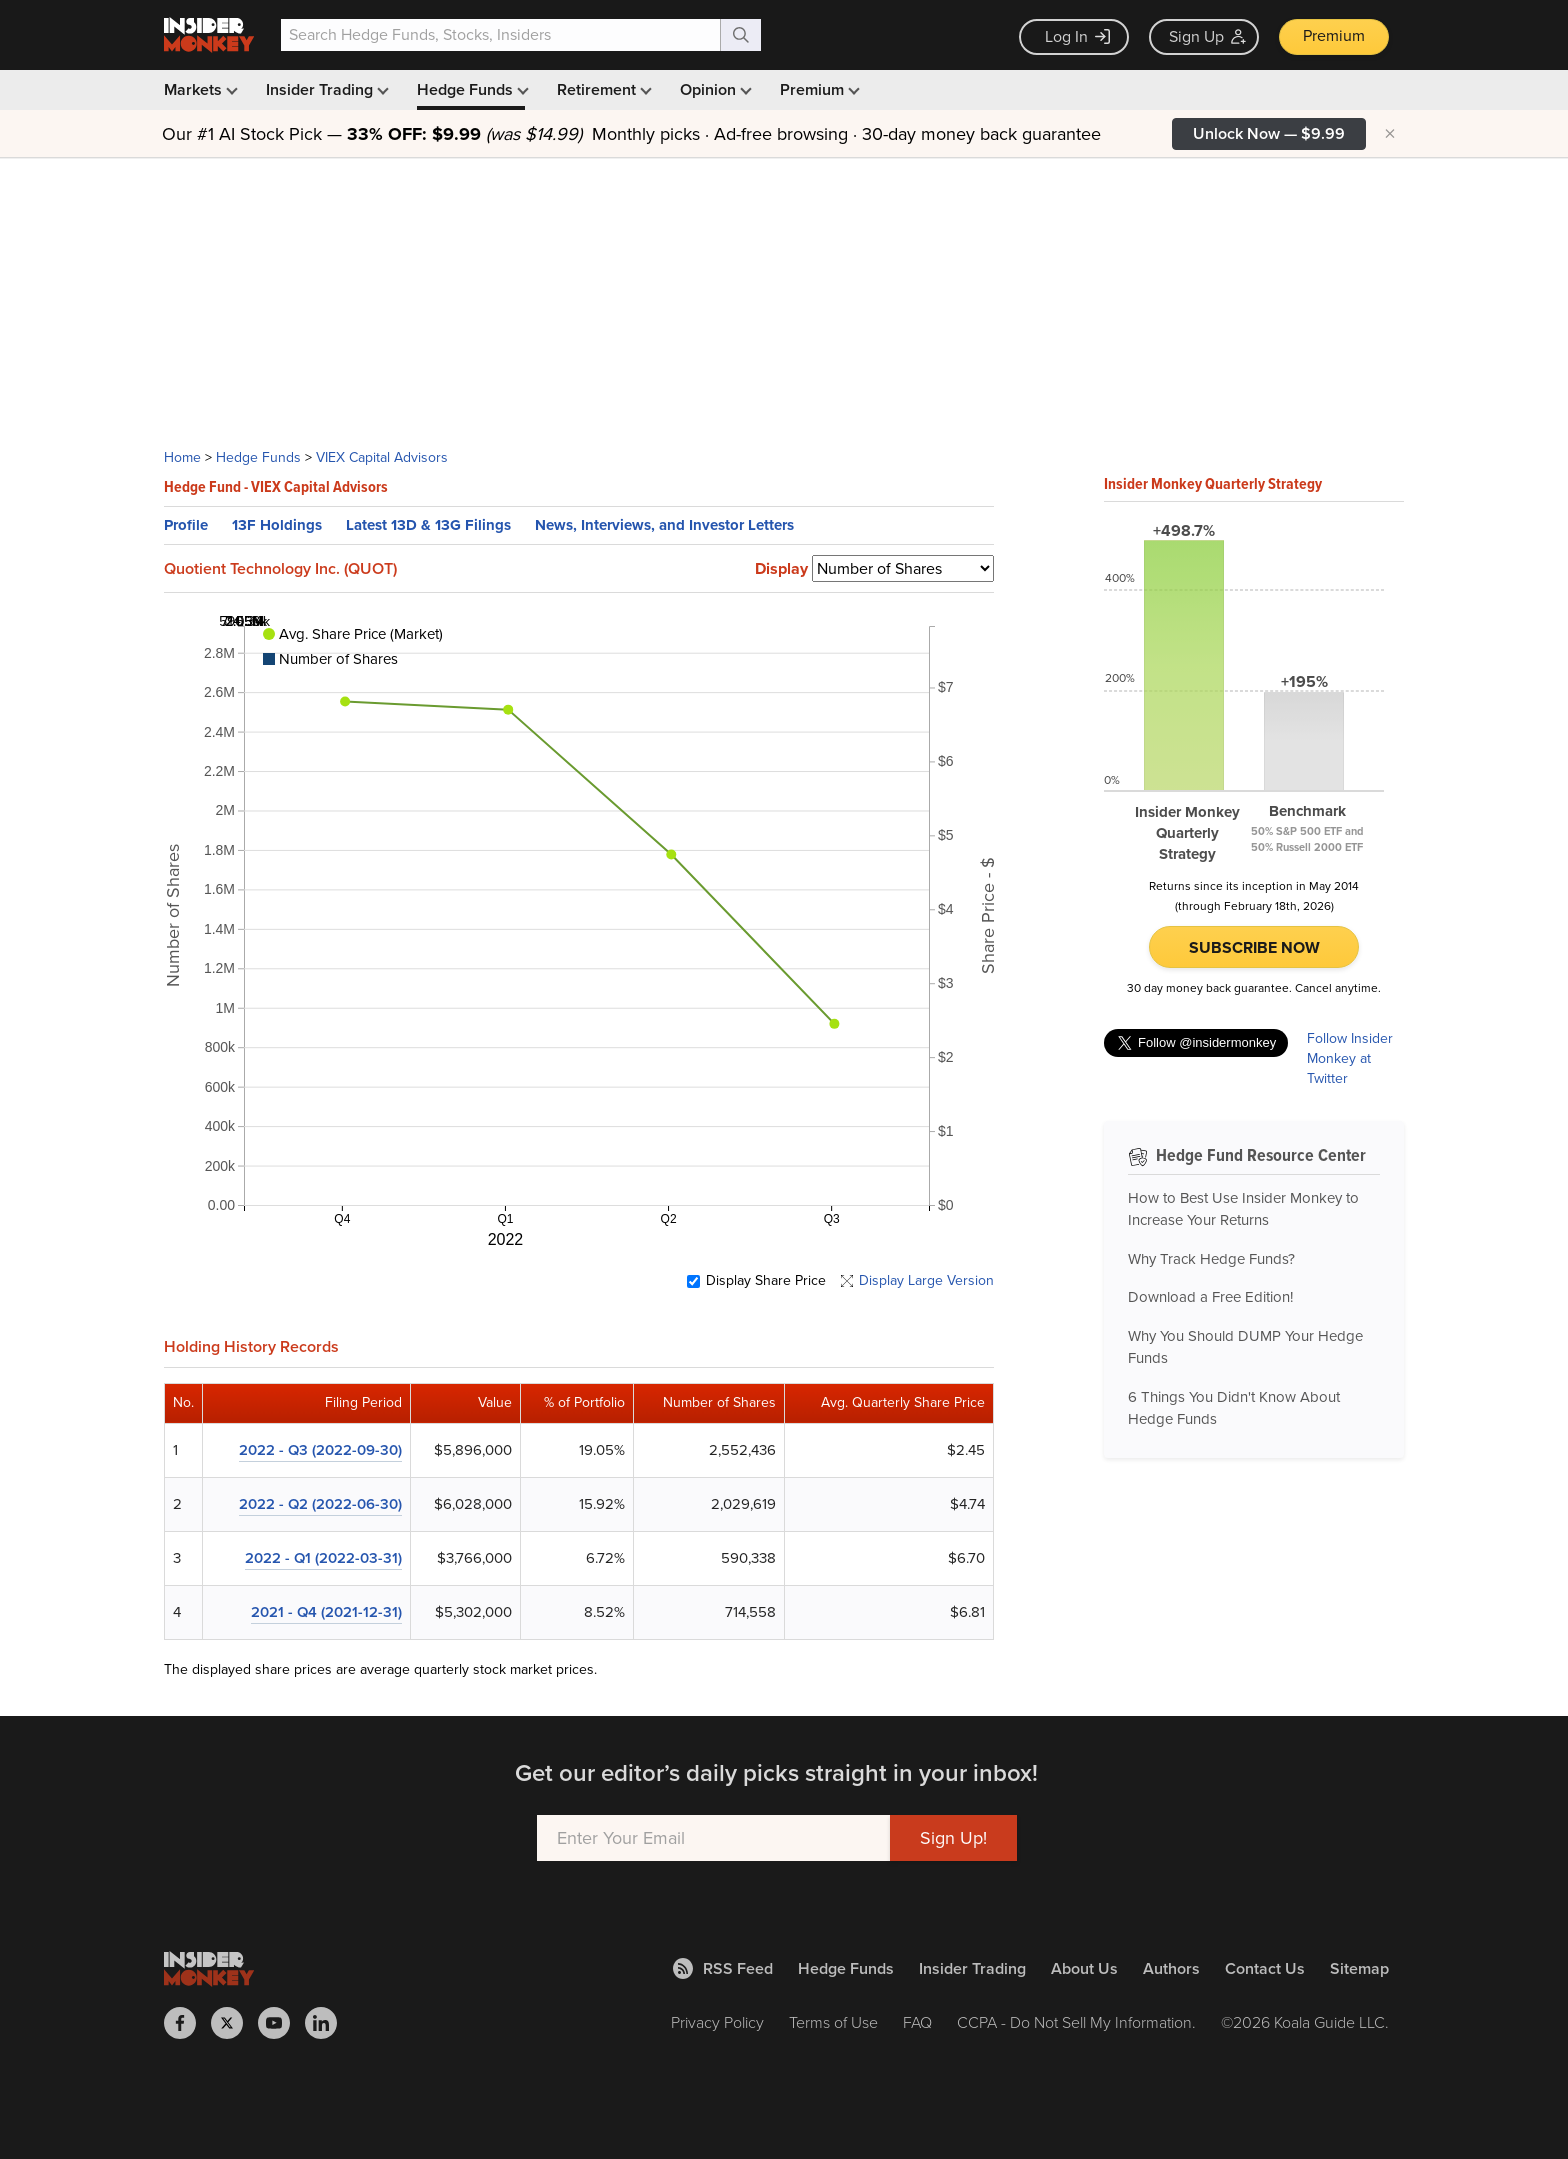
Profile (186, 525)
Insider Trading (325, 89)
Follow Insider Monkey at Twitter (1350, 1059)
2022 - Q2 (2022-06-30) (320, 1504)
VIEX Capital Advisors (382, 457)
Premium (1334, 35)
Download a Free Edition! (1210, 1297)
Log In (1077, 36)
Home (182, 457)
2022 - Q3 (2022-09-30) (320, 1450)
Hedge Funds (471, 89)
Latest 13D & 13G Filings (428, 525)
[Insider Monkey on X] (234, 2023)
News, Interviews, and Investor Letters (664, 525)
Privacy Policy (717, 2022)
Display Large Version (926, 1281)
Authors (1171, 1968)
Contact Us (1265, 1968)
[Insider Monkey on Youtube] (281, 2023)
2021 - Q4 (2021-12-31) (326, 1612)
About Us (1084, 1968)
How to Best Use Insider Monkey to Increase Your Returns (1243, 1209)
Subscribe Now (1254, 947)
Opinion (714, 89)
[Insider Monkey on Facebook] (187, 2023)
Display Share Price (766, 1281)
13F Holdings (277, 525)
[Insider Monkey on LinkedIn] (328, 2023)
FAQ (917, 2022)
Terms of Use (833, 2022)
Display (781, 569)
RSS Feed (723, 1968)
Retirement (602, 89)
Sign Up (1207, 36)
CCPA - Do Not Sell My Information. (1076, 2022)
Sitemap (1359, 1968)
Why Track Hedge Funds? (1211, 1259)
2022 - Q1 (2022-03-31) (323, 1558)
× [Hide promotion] (1390, 134)
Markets (199, 89)
